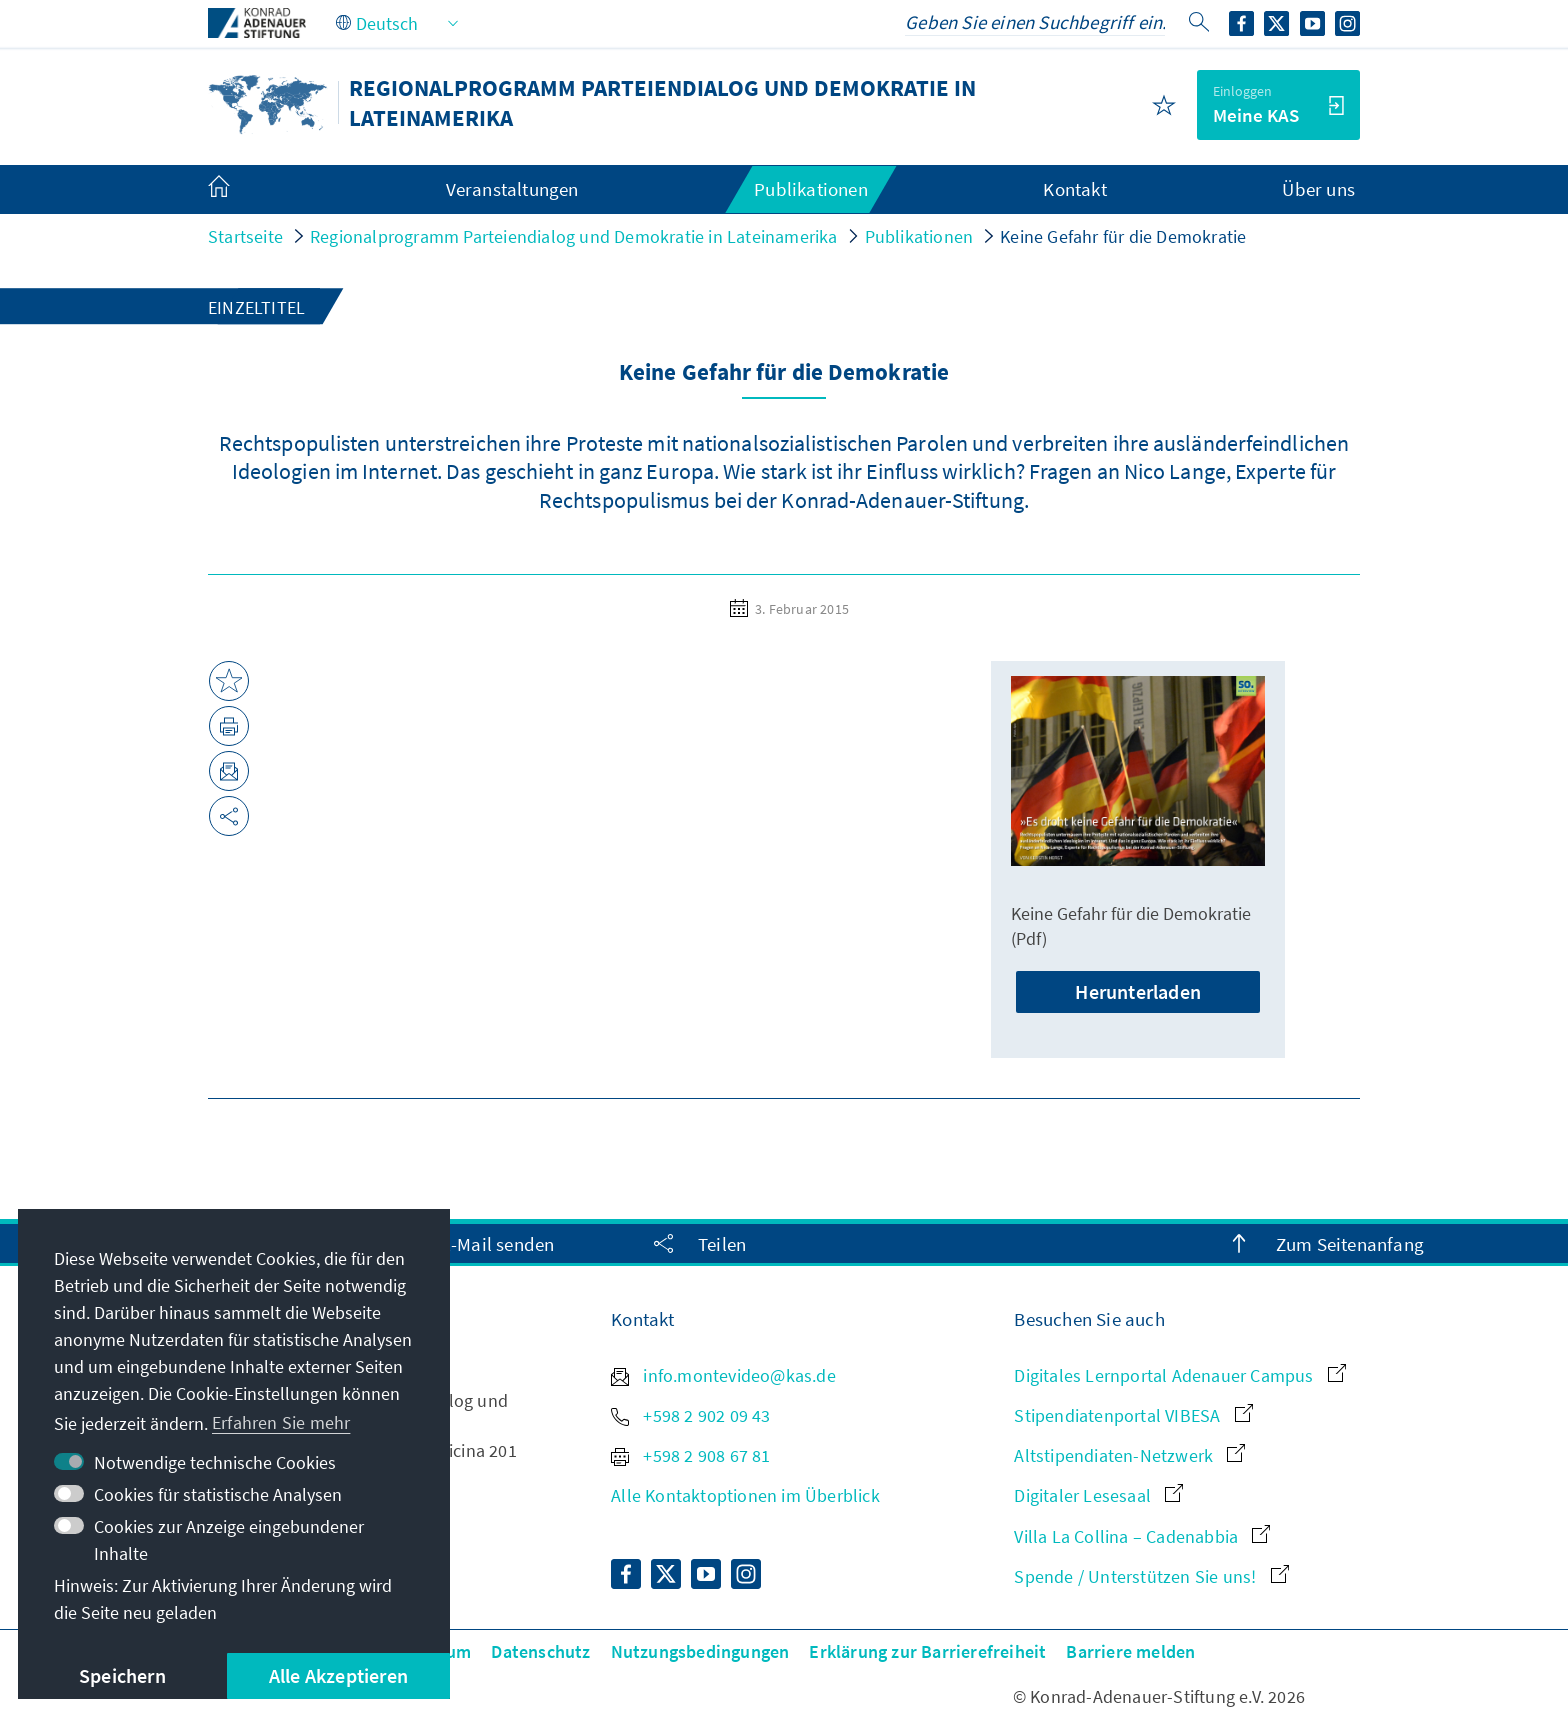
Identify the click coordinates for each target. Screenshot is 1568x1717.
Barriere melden (1130, 1651)
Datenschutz (540, 1651)
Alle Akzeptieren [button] (338, 1675)
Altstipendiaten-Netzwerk (1129, 1455)
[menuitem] (239, 190)
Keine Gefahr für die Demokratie (1123, 236)
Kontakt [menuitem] (1074, 189)
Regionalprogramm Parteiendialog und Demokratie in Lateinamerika (574, 236)
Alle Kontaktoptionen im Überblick (745, 1495)
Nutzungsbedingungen (700, 1651)
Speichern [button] (122, 1675)
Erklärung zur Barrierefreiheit (927, 1651)
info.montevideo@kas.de (723, 1375)
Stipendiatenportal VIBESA (1133, 1415)
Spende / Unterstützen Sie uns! (1151, 1576)
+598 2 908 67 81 (690, 1455)
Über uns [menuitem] (1318, 189)
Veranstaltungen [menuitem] (512, 189)
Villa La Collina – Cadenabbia (1142, 1536)
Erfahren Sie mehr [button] (281, 1422)
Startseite (245, 236)
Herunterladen (1138, 991)
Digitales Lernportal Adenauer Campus (1179, 1375)
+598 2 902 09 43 (690, 1415)
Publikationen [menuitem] (811, 189)
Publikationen (919, 236)
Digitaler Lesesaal (1098, 1495)
